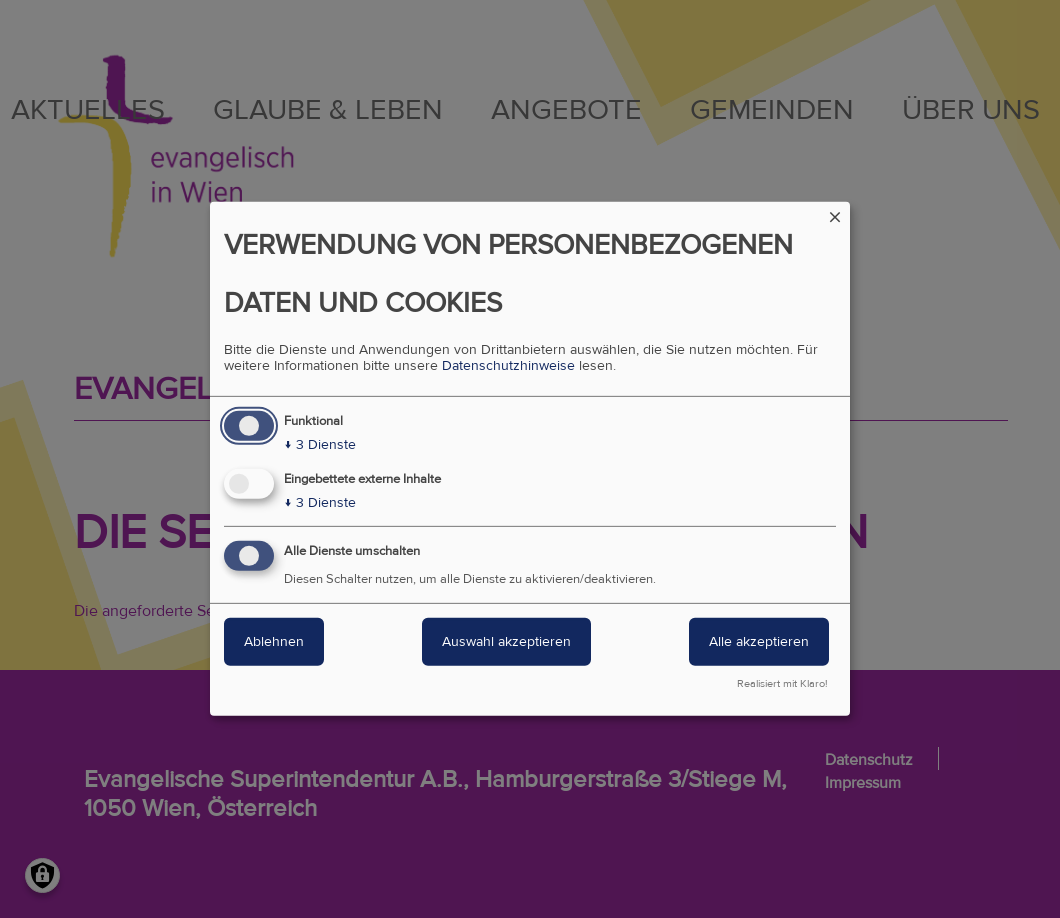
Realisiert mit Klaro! (782, 684)
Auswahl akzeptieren (506, 641)
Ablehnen (274, 641)
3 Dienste (320, 445)
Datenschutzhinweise (508, 366)
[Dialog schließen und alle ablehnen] (835, 214)
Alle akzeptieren (759, 641)
